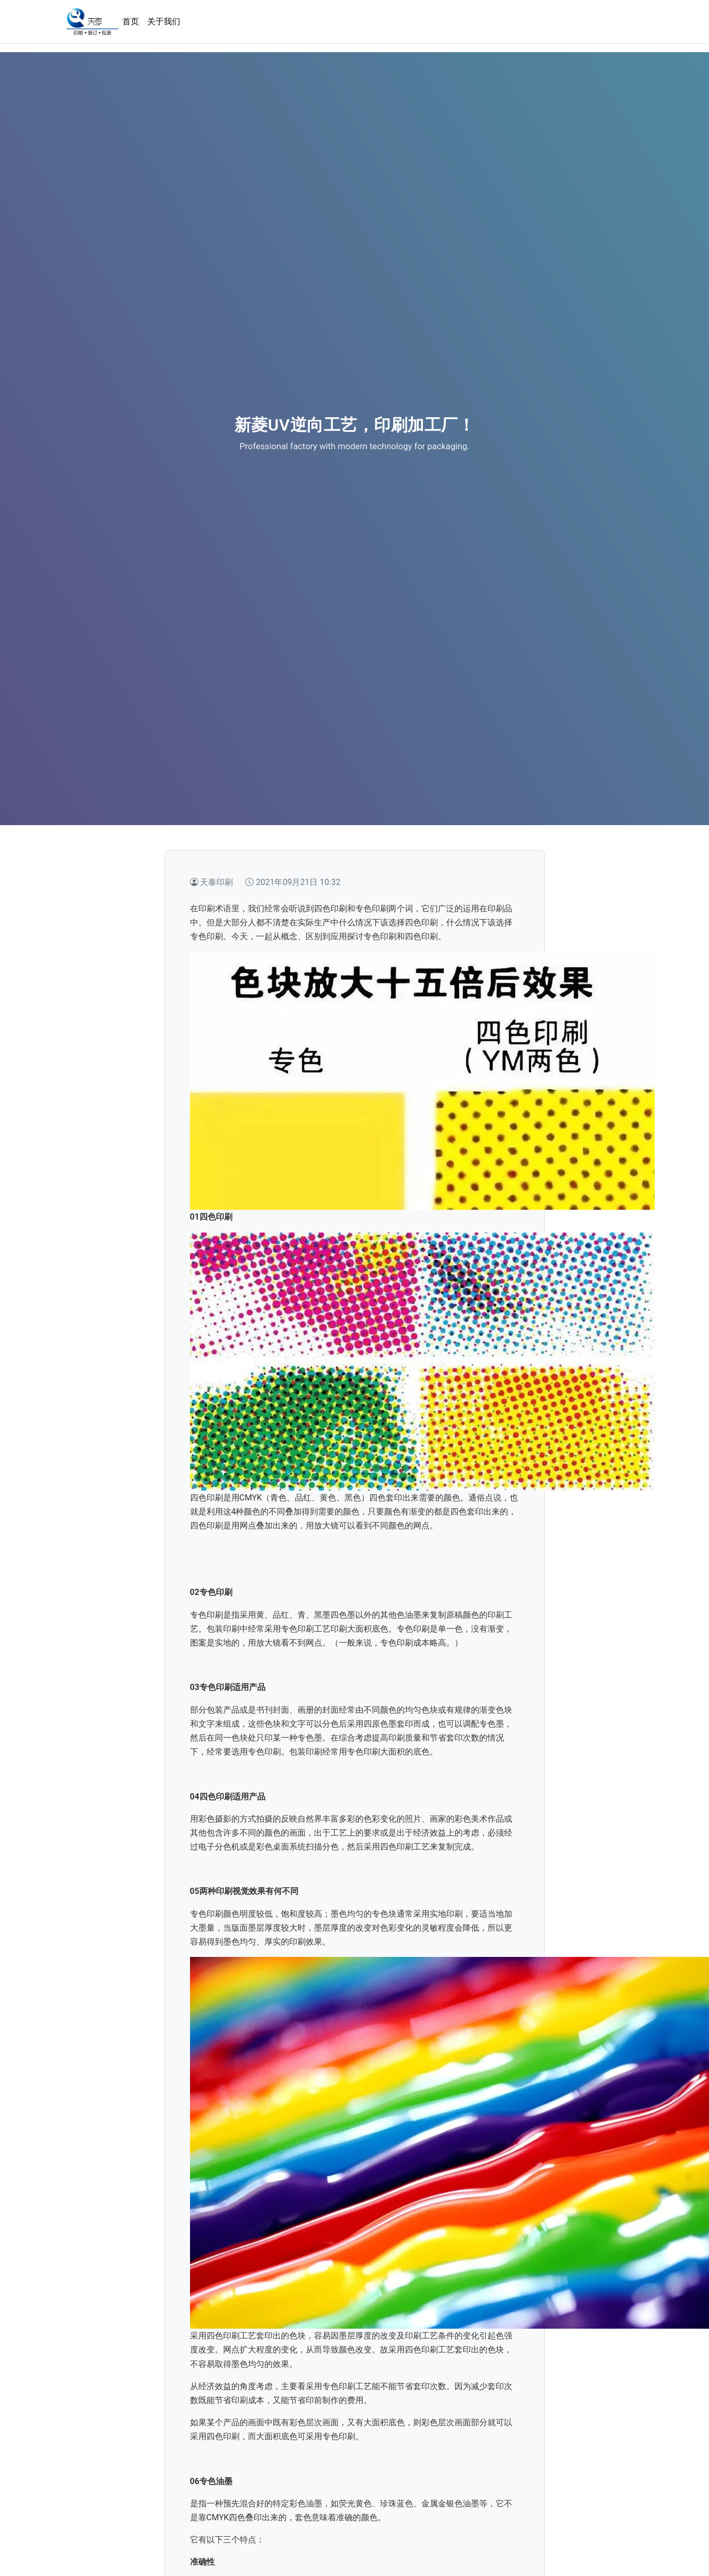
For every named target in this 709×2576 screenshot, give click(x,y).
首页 (130, 21)
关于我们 (163, 21)
